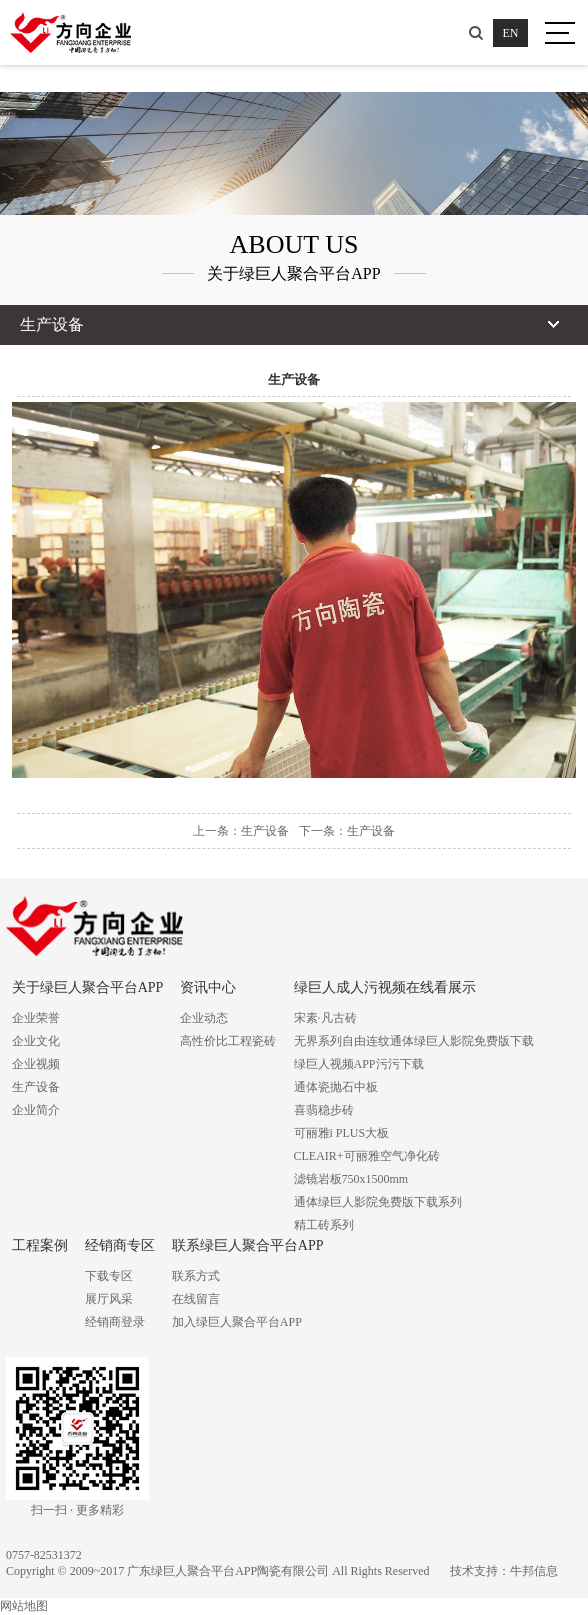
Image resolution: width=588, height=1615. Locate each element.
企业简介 (36, 1110)
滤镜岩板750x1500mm (351, 1179)
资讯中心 (208, 987)
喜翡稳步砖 (324, 1110)
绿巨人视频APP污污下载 (359, 1064)
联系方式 (196, 1276)
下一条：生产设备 (347, 831)
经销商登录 (115, 1322)
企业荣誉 (36, 1018)
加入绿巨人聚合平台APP (237, 1322)
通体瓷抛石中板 (336, 1087)
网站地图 (24, 1606)
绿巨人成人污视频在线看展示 (385, 987)
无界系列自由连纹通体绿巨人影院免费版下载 (414, 1041)
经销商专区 (120, 1245)
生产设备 (36, 1087)
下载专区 (109, 1276)
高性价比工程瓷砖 (228, 1041)
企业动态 (204, 1018)
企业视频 (36, 1064)
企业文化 (36, 1041)
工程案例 (40, 1245)
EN (511, 33)
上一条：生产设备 (241, 831)
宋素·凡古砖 (325, 1018)
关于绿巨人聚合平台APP (88, 987)
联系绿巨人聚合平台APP (248, 1245)
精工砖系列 (324, 1225)
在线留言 (196, 1299)
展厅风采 (109, 1299)
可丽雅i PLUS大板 (342, 1133)
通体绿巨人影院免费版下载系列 (378, 1202)
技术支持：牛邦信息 (504, 1571)
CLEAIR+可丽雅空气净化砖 (367, 1156)
